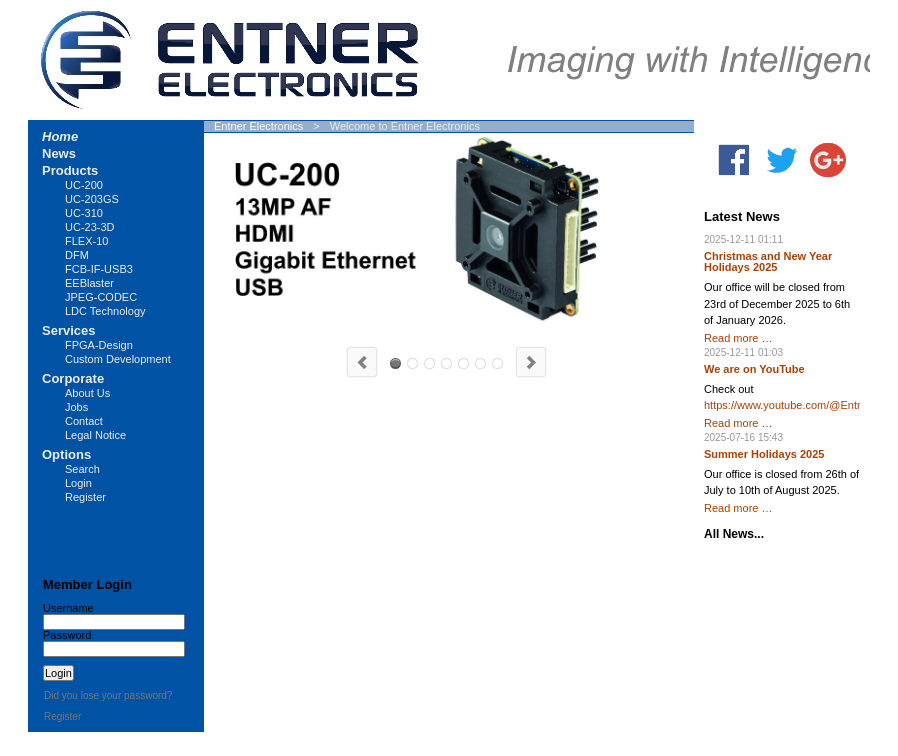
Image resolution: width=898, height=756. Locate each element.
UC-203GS (429, 363)
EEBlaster (89, 283)
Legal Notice (95, 435)
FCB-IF (480, 363)
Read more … (738, 338)
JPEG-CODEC (101, 297)
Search (82, 469)
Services (69, 330)
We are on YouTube (754, 369)
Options (66, 454)
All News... (734, 534)
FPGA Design (497, 363)
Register (85, 497)
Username (68, 608)
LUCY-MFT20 (463, 363)
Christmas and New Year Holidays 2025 (768, 261)
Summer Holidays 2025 (764, 454)
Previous (362, 362)
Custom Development (118, 359)
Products (70, 170)
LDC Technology (105, 311)
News (59, 153)
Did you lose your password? (108, 695)
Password (67, 635)
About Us (87, 393)
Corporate (73, 378)
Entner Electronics (258, 126)
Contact (84, 421)
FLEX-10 (86, 241)
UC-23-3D (90, 227)
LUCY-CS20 (446, 363)
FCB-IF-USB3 (99, 269)
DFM (77, 255)
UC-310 (412, 363)
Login (78, 483)
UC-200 (395, 363)
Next (531, 362)
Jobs (76, 407)
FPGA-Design (99, 345)
